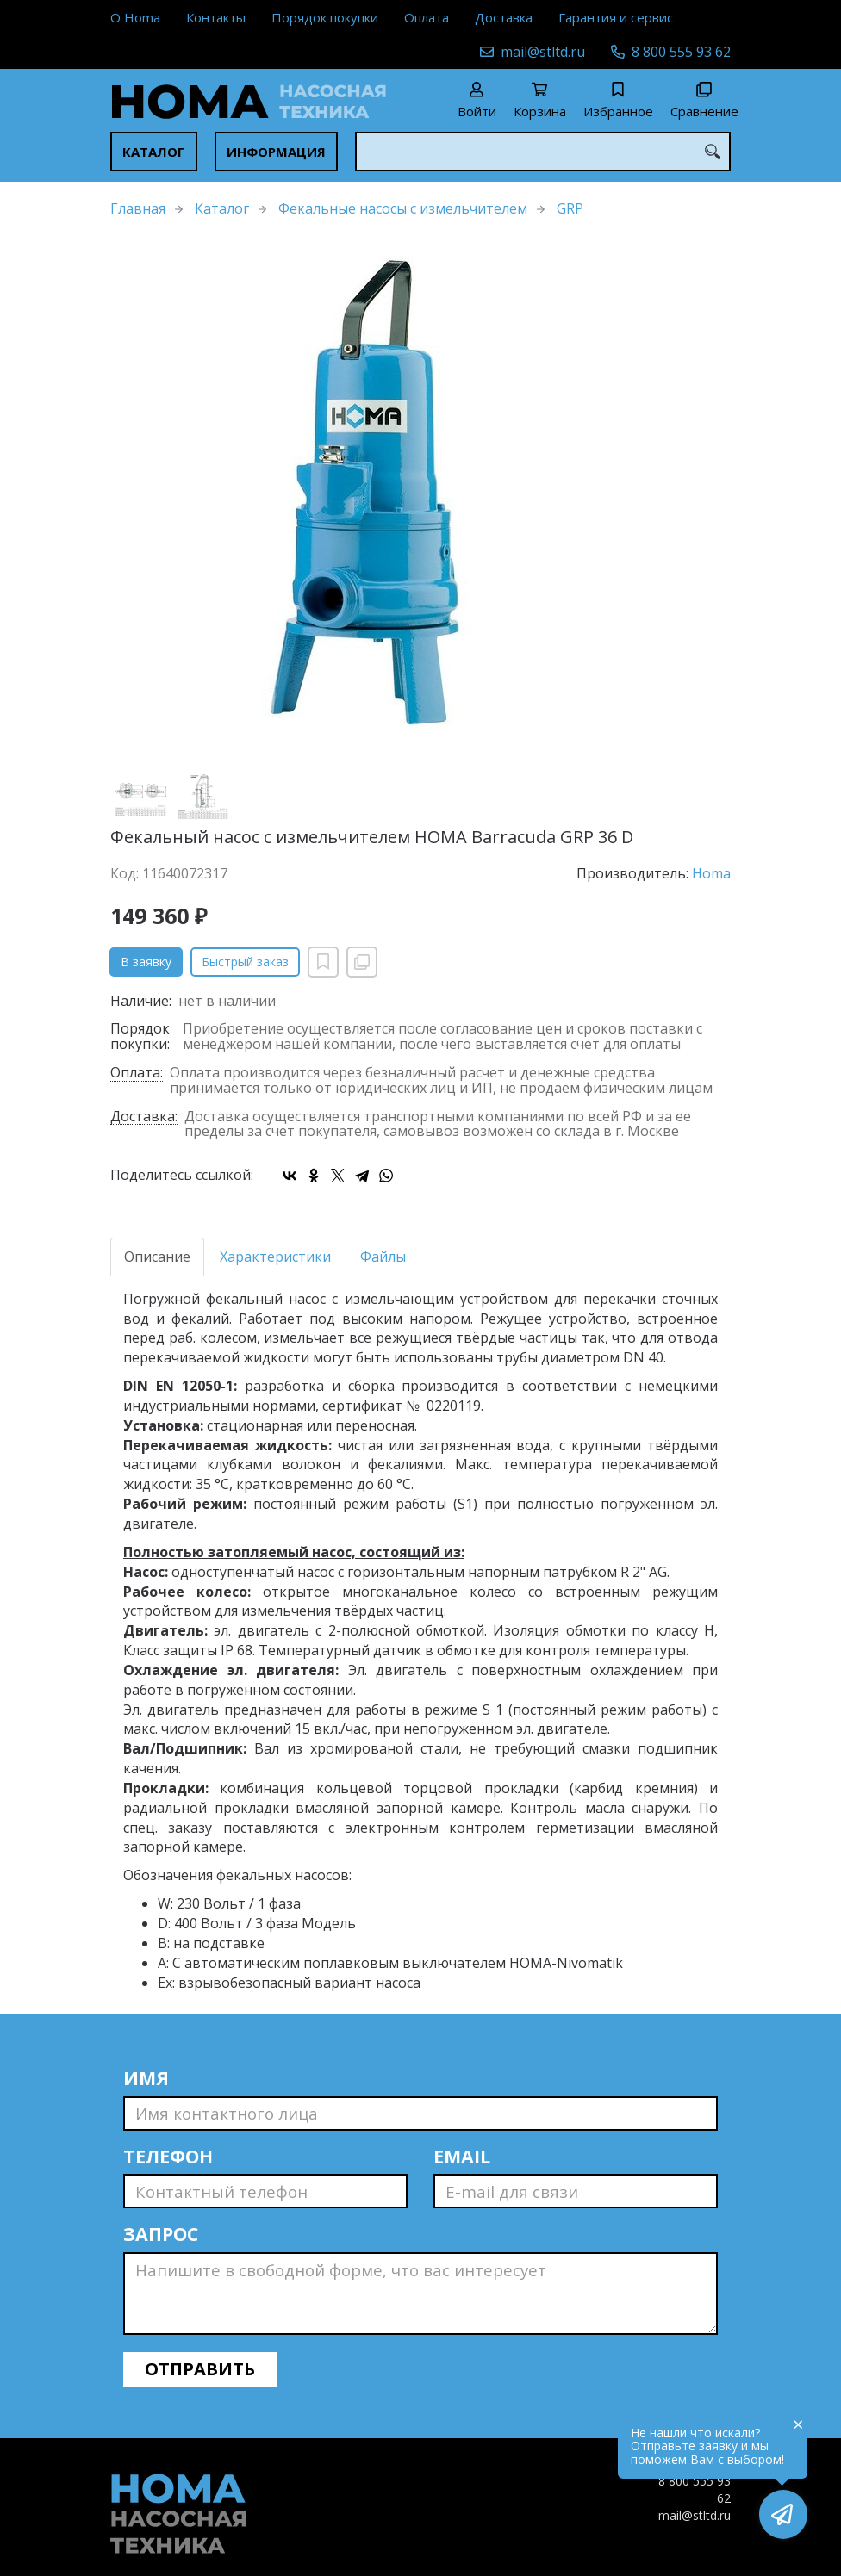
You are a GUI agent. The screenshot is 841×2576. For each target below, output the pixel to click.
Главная (137, 208)
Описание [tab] (157, 1256)
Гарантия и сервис (615, 17)
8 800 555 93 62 (681, 51)
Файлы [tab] (383, 1256)
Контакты (216, 17)
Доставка (504, 17)
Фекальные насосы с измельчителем (402, 208)
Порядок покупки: (140, 1036)
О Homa (135, 17)
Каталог (153, 151)
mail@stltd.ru (543, 51)
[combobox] (543, 151)
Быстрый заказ (245, 961)
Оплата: (136, 1073)
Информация (276, 151)
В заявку (146, 961)
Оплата (426, 17)
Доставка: (144, 1117)
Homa (711, 873)
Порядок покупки (324, 17)
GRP (570, 208)
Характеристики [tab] (275, 1256)
